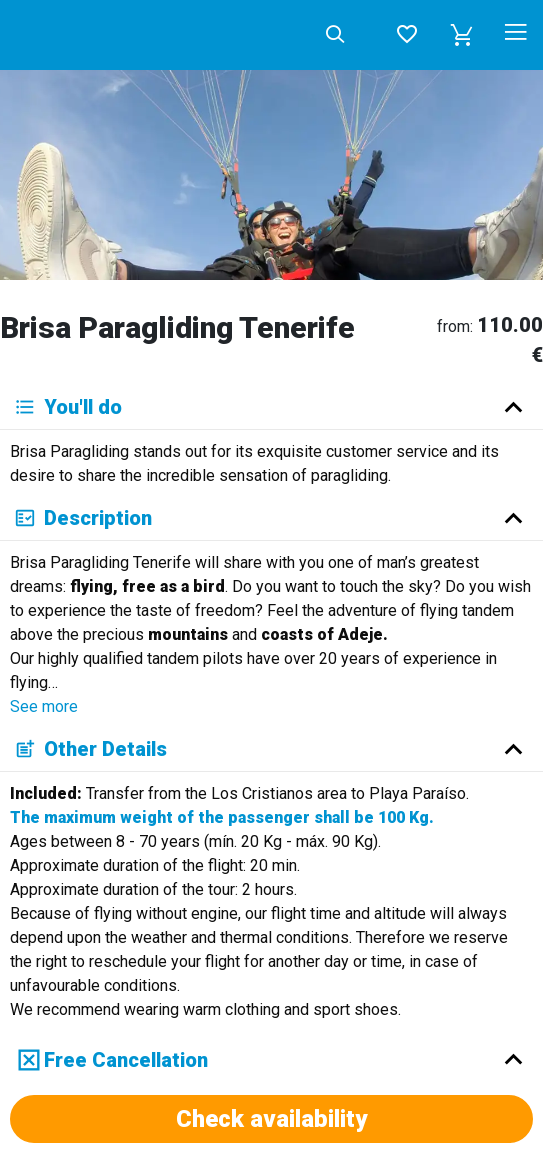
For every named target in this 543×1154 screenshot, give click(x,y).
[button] (462, 35)
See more (44, 706)
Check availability (271, 1119)
